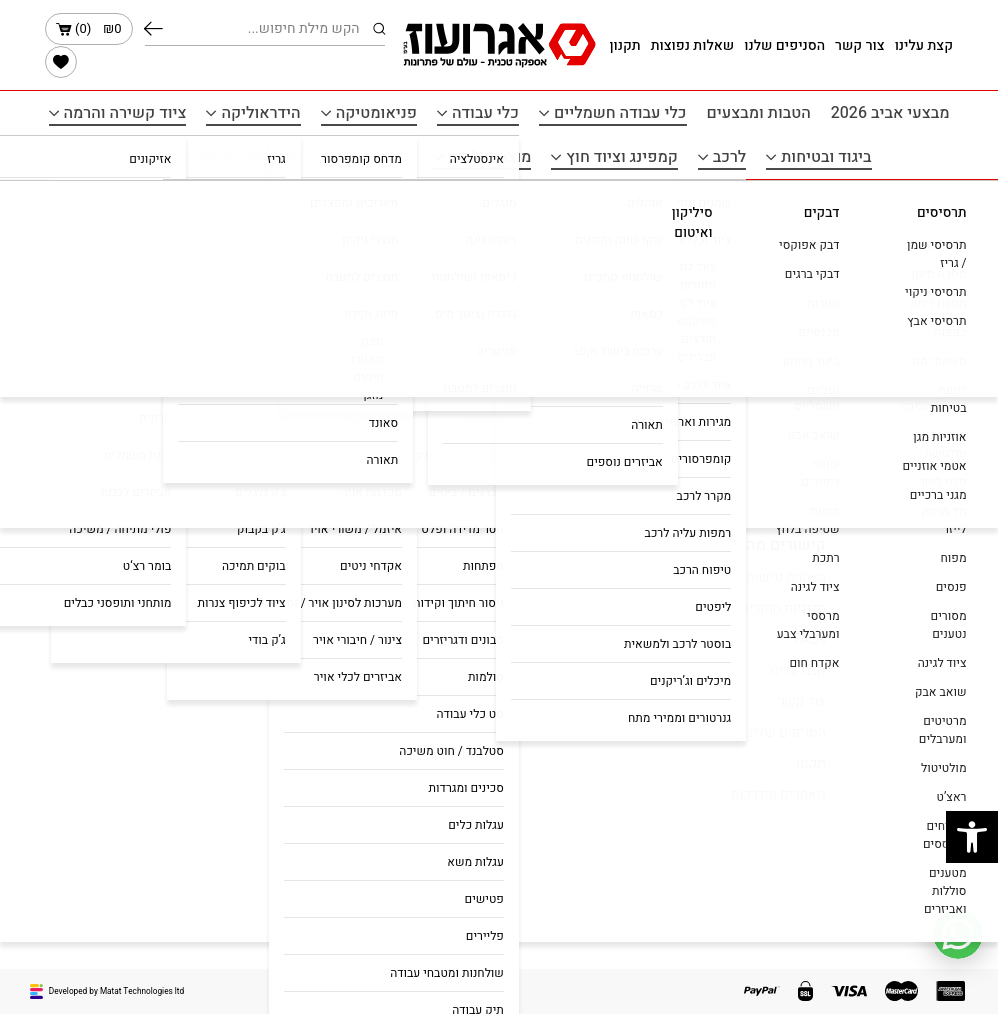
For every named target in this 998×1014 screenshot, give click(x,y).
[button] (972, 837)
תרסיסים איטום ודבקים (218, 157)
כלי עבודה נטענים (431, 660)
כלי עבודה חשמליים (620, 113)
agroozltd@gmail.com (122, 608)
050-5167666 (149, 577)
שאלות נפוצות (693, 45)
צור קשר (860, 45)
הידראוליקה (260, 113)
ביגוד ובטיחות (826, 157)
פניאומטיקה (376, 113)
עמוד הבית (921, 204)
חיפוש (153, 29)
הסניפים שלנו (784, 45)
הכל (499, 308)
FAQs (810, 639)
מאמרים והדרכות (778, 794)
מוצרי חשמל (372, 157)
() (89, 29)
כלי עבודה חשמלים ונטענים (403, 608)
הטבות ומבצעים (759, 113)
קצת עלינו (924, 45)
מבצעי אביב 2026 (890, 113)
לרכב (729, 157)
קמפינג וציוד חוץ (621, 157)
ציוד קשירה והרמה (125, 113)
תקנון (624, 45)
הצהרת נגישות (786, 577)
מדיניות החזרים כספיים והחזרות (737, 608)
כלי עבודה (485, 113)
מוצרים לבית (489, 157)
